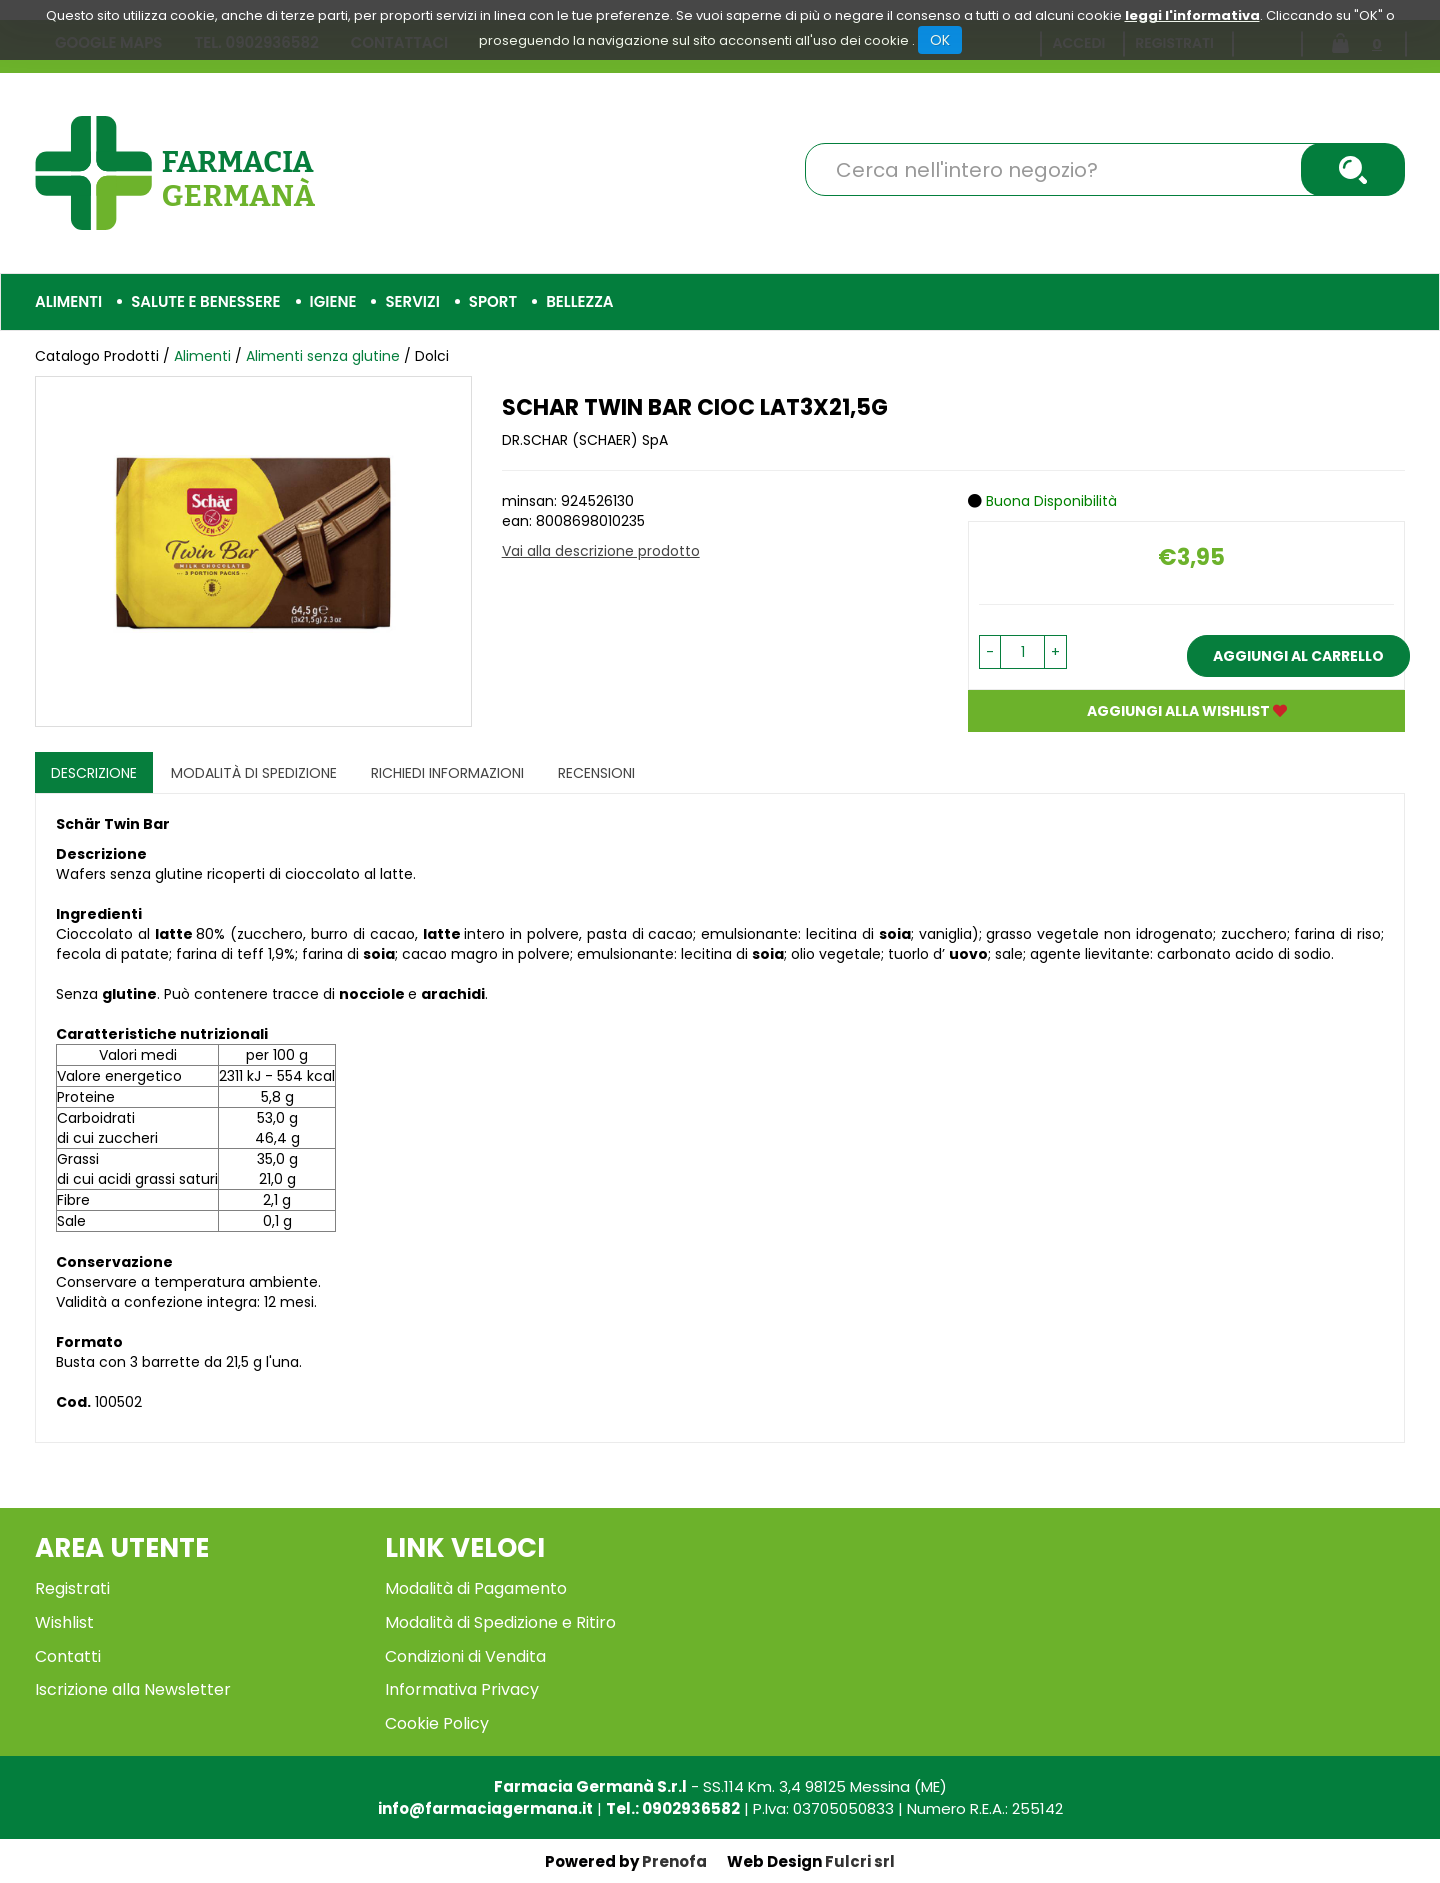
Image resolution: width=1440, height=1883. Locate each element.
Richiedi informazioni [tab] (447, 773)
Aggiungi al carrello (1298, 656)
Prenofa (674, 1861)
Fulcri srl (860, 1861)
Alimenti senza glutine (323, 356)
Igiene (333, 301)
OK (940, 40)
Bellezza (579, 301)
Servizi (412, 301)
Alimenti (68, 301)
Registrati (72, 1588)
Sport (493, 301)
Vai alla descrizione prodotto (601, 551)
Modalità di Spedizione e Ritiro (500, 1622)
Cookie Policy (437, 1723)
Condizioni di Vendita (465, 1656)
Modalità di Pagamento (476, 1588)
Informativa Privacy (462, 1689)
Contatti (68, 1656)
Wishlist (64, 1622)
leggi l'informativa (1192, 15)
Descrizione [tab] (94, 773)
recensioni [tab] (596, 773)
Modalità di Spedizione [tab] (254, 773)
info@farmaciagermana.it (485, 1808)
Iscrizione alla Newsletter (133, 1689)
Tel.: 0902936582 (673, 1808)
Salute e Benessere (205, 301)
